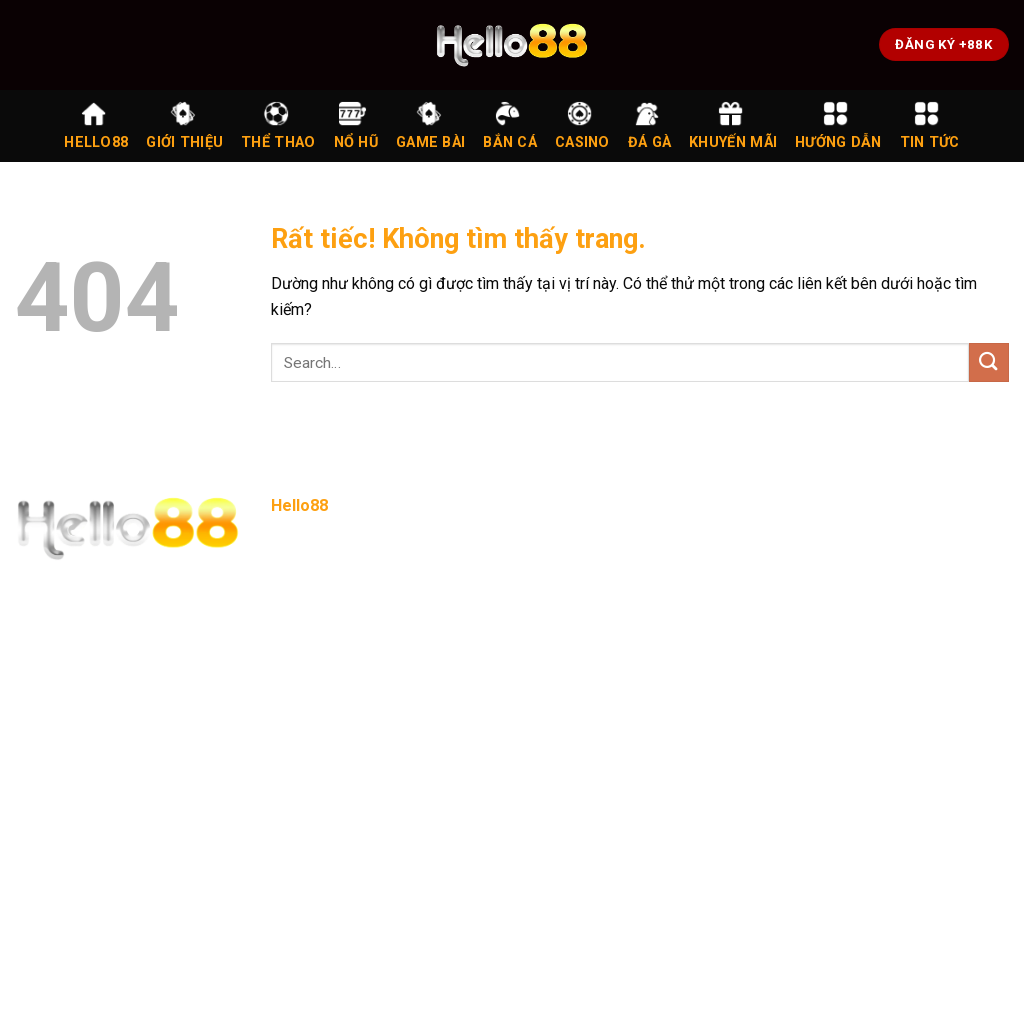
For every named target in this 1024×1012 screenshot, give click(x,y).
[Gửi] (989, 362)
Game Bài (430, 125)
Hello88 (96, 125)
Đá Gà (649, 125)
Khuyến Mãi (733, 125)
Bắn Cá (510, 125)
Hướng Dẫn (838, 125)
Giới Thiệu (184, 125)
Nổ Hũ (356, 125)
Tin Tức (930, 125)
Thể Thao (278, 125)
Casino (582, 125)
